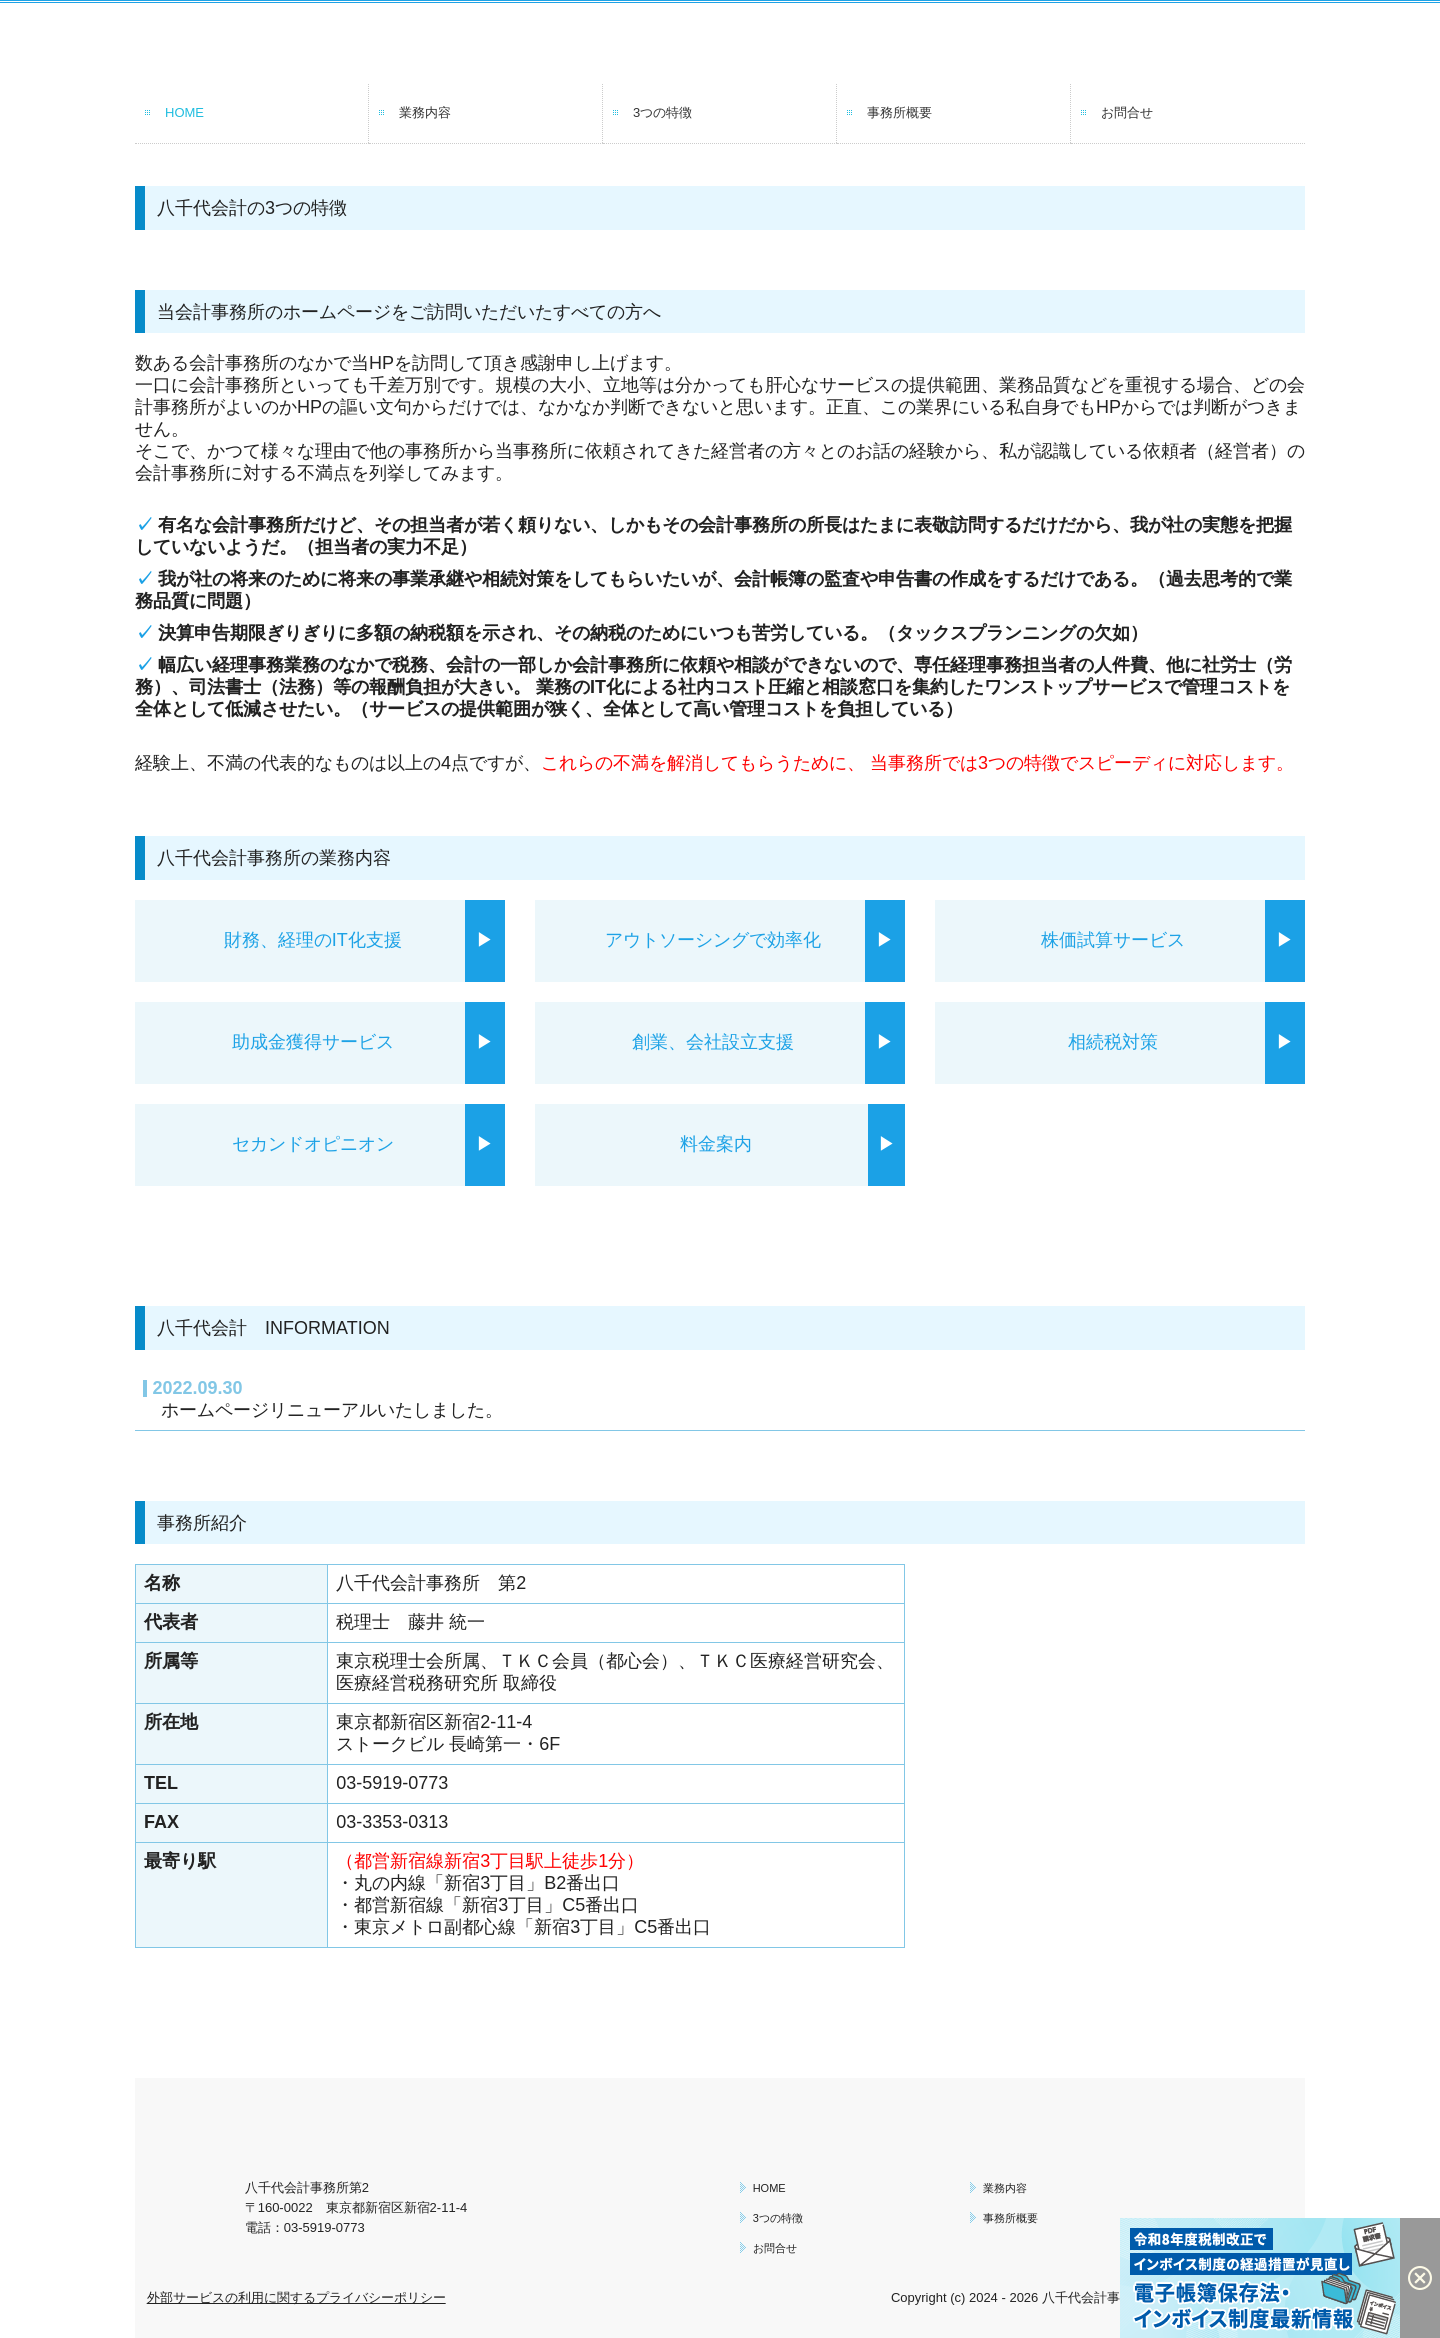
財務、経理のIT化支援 (313, 940)
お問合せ (1127, 112)
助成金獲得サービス (322, 1042)
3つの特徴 (662, 112)
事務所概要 (899, 112)
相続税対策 (1122, 1042)
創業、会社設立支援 (722, 1042)
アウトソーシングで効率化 (713, 940)
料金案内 (725, 1144)
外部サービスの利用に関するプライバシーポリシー (296, 2297)
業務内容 (425, 112)
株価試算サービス (1122, 940)
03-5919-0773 (392, 1783)
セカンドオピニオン (322, 1144)
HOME (184, 112)
